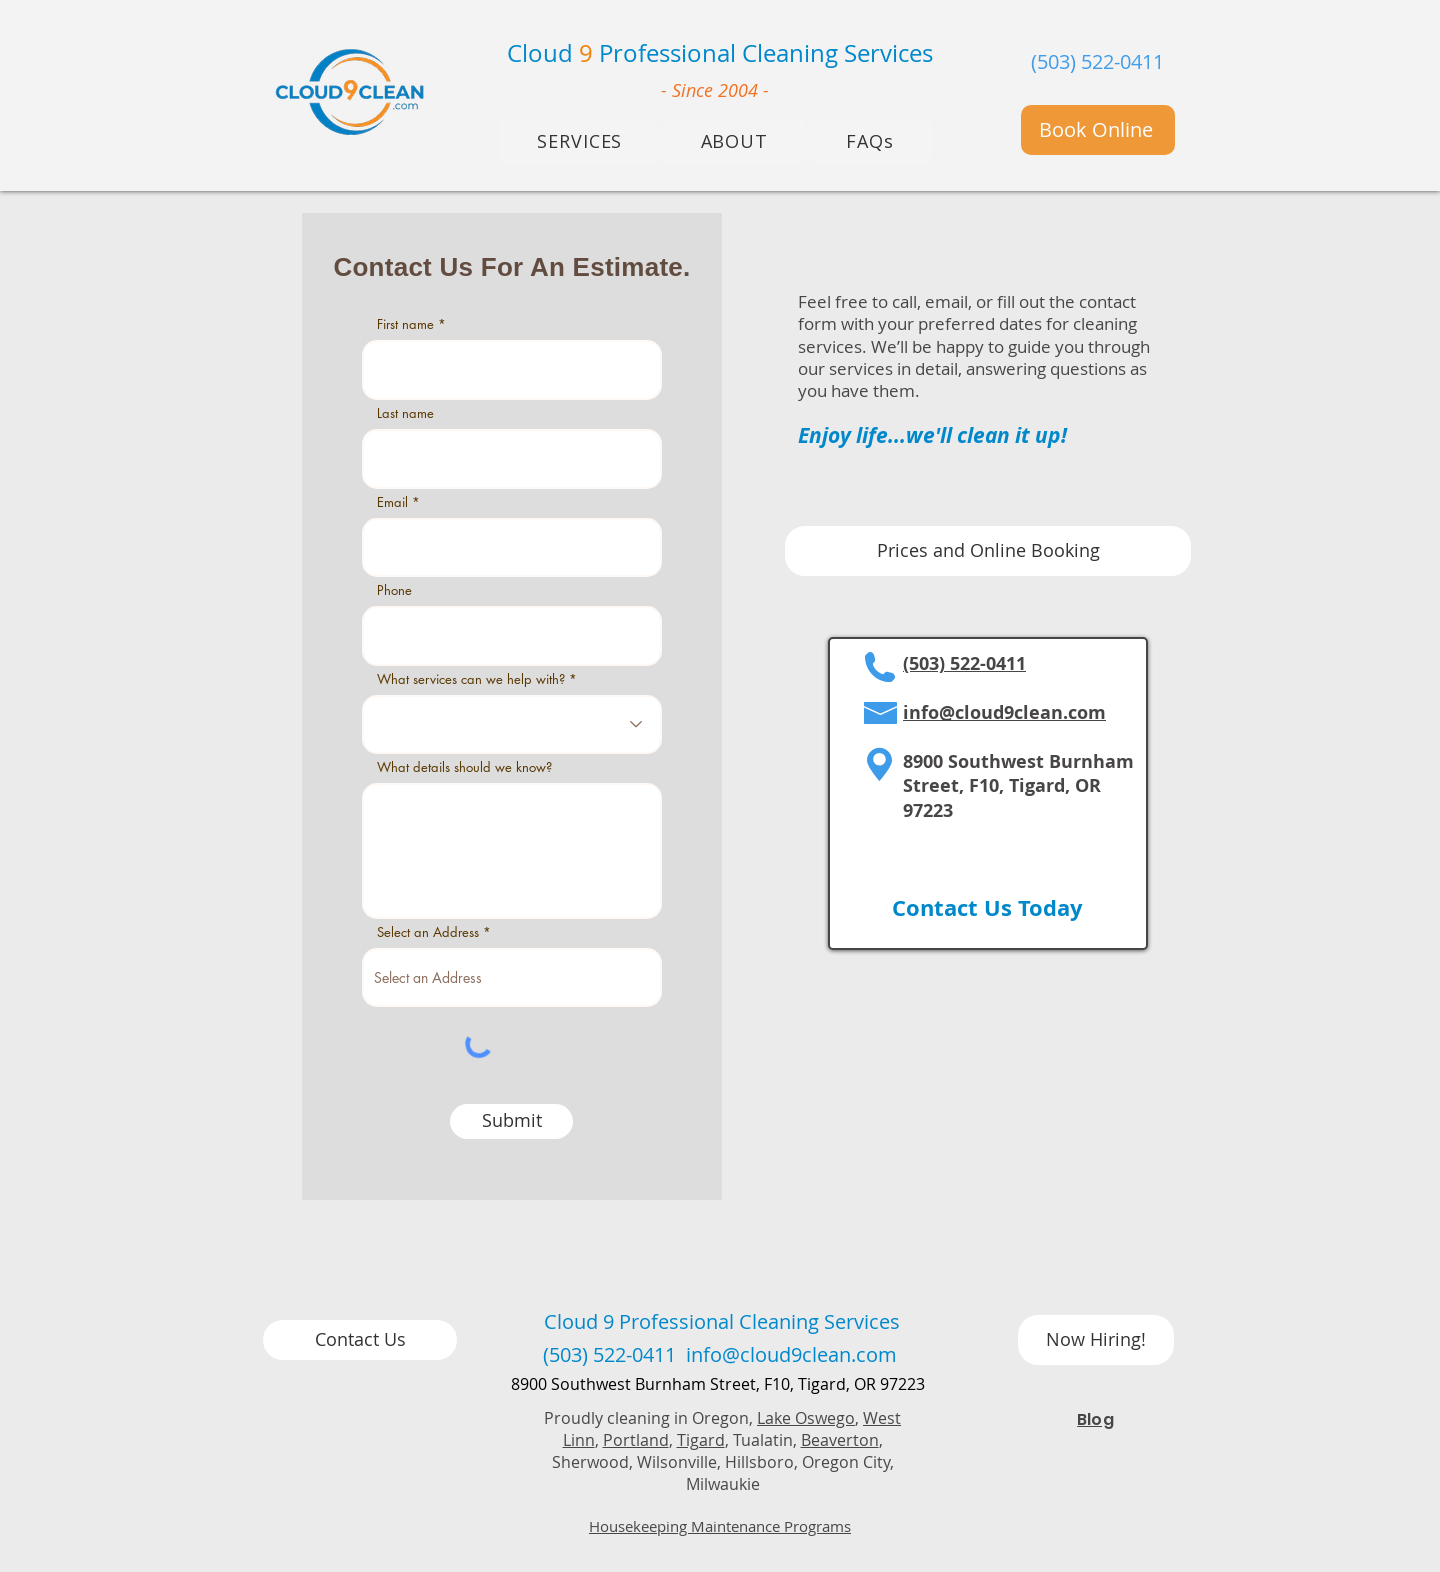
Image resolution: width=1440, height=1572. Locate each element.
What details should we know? (464, 767)
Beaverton (840, 1440)
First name (405, 324)
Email (392, 502)
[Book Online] (1098, 130)
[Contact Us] (360, 1340)
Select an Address (428, 932)
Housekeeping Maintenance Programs (720, 1526)
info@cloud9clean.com (1004, 712)
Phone (394, 590)
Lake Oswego (806, 1418)
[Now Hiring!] (1096, 1340)
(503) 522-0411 (1097, 61)
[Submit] (511, 1121)
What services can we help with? (471, 679)
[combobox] (512, 977)
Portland (636, 1440)
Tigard (701, 1440)
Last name (405, 413)
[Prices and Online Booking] (988, 551)
